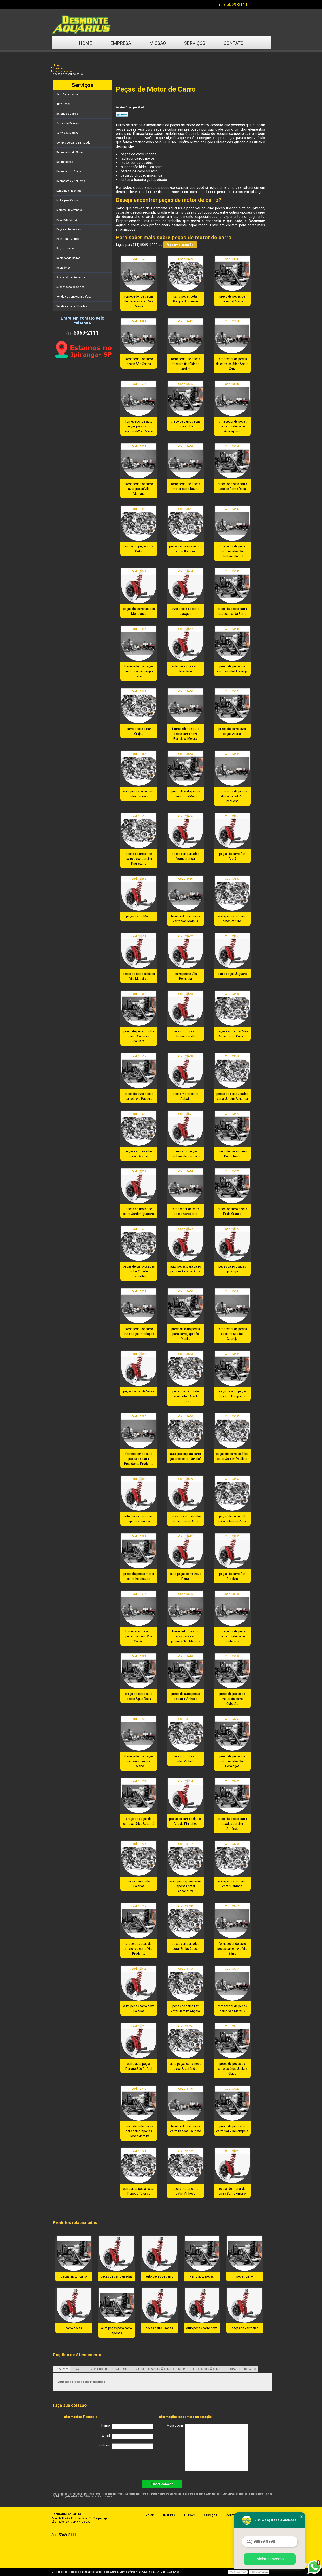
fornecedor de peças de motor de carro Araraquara (232, 426)
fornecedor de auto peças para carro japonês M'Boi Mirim (139, 426)
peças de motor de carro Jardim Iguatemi (139, 1211)
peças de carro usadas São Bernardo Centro (185, 1518)
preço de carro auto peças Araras (232, 731)
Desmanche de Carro (69, 152)
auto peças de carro (159, 2276)
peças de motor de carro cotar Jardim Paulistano (139, 858)
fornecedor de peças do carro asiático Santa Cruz (232, 364)
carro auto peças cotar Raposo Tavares (139, 2191)
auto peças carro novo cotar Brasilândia (185, 2066)
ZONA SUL (138, 2369)
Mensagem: (207, 2447)
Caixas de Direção (68, 123)
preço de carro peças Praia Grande (232, 1211)
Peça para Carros (67, 219)
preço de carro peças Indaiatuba (185, 424)
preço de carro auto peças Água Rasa (139, 1696)
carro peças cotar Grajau (139, 731)
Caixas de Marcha (67, 133)
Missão (157, 43)
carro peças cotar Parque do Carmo (185, 299)
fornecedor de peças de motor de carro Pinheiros (232, 1636)
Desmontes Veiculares (71, 181)
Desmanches (65, 161)
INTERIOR (183, 2369)
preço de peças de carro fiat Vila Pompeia (232, 2128)
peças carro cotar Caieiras (139, 1883)
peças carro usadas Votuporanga (185, 856)
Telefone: (125, 2446)
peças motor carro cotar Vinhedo (186, 1759)
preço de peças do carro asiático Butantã (138, 1821)
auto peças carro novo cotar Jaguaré (139, 793)
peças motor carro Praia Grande (186, 1034)
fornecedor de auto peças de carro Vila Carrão (139, 1636)
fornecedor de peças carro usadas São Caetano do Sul (232, 551)
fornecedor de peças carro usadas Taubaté (185, 2128)
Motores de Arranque (69, 210)
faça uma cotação (180, 245)
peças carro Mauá (138, 916)
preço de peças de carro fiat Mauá (232, 299)
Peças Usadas (65, 248)
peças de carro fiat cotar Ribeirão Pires (232, 1518)
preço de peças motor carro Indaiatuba (138, 1576)
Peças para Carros (68, 238)
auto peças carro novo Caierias (139, 2008)
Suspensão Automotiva (71, 277)
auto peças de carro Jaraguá (185, 611)
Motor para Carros (67, 200)
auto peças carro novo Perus (185, 1576)
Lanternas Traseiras (69, 190)
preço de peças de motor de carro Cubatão (232, 1698)
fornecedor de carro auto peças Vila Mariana (139, 488)
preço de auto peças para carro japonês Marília (185, 1334)
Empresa (120, 43)
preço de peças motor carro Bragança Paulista (138, 1036)
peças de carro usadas (116, 2276)
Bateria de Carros (67, 113)
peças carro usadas (159, 2328)
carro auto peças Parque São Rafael (138, 2066)
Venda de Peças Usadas (72, 306)
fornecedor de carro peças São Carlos (139, 361)
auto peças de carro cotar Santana (232, 1883)
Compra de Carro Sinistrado (73, 142)
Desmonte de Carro (68, 171)
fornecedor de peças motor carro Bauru (185, 486)
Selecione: (61, 2369)
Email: (127, 2436)
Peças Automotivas (68, 229)
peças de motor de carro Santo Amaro (232, 2191)
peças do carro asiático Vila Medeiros (139, 976)
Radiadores (63, 267)
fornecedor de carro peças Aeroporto (186, 1211)
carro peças (74, 2328)
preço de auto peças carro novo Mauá (185, 793)
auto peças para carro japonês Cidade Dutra (185, 1269)
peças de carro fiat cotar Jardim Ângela (185, 2008)
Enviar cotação (162, 2484)
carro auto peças (202, 2276)
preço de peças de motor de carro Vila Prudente (138, 1948)
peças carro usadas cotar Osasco (139, 1154)
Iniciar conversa (270, 2559)
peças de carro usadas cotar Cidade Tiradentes (139, 1271)
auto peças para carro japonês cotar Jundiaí (185, 1456)
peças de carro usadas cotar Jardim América (232, 1096)
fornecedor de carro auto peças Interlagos (139, 1331)
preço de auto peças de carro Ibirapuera (232, 1394)
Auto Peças (63, 104)
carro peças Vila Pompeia (185, 976)
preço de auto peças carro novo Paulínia (139, 1096)
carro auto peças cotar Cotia (139, 549)
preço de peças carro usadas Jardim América (232, 1823)
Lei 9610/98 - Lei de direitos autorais (95, 2496)
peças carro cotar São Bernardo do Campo (232, 1034)
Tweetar (122, 114)
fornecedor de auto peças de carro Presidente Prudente (138, 1458)
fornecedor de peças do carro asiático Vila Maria (138, 301)
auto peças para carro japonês (116, 2330)
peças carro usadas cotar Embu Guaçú (185, 1946)
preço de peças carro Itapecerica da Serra (232, 611)
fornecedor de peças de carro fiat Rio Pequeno (232, 796)
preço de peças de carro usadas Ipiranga (232, 669)
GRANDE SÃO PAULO (161, 2369)
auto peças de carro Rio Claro (185, 669)
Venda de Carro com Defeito (74, 296)
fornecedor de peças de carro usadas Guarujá (232, 1334)
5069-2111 (237, 4)
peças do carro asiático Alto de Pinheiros (185, 1821)
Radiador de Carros (68, 258)
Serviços (194, 43)
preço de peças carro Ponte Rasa (232, 1154)
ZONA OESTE (120, 2369)
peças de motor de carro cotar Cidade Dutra (185, 1396)
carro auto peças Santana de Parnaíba (185, 1154)
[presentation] (92, 2462)
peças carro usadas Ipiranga (232, 1269)
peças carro (244, 2276)
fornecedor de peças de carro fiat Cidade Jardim (185, 364)
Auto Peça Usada (67, 94)
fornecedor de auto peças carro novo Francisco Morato (185, 733)
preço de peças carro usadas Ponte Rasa (232, 486)
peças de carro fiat (245, 2328)
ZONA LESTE (79, 2369)
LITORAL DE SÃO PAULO (208, 2369)
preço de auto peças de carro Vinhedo (185, 1696)
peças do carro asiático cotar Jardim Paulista (232, 1456)
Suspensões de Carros (70, 287)
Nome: (127, 2426)
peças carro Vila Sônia (138, 1391)
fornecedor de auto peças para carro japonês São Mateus (185, 1636)
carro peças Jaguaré (232, 974)
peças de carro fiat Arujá (232, 856)
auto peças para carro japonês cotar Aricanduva (185, 1886)
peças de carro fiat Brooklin (232, 1576)
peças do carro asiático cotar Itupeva (185, 549)
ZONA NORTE (99, 2369)
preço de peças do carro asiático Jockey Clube (232, 2068)
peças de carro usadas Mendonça (139, 611)
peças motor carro (74, 2276)
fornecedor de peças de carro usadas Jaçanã (138, 1761)
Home (85, 43)
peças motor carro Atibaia (186, 1096)
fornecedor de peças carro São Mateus (185, 918)
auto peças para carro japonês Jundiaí (138, 1518)
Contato (234, 43)
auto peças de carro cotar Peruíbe (232, 918)
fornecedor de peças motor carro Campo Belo (138, 671)
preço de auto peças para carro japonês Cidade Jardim (139, 2131)
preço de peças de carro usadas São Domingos (232, 1761)
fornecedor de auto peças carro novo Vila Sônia (232, 1948)
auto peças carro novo (202, 2328)
